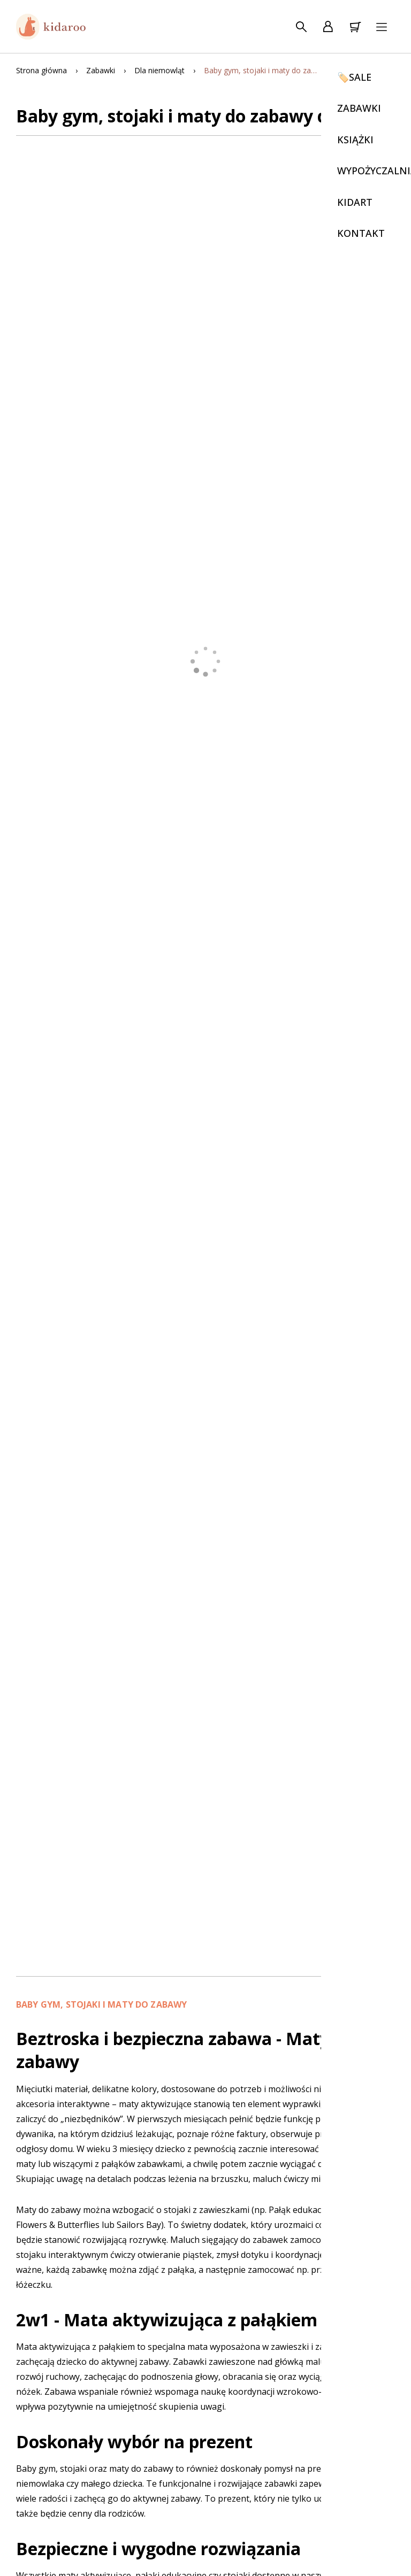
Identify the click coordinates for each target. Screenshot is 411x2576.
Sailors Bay (139, 2225)
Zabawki (100, 70)
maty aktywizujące (155, 2104)
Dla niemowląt (159, 70)
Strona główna (41, 70)
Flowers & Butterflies (58, 2225)
